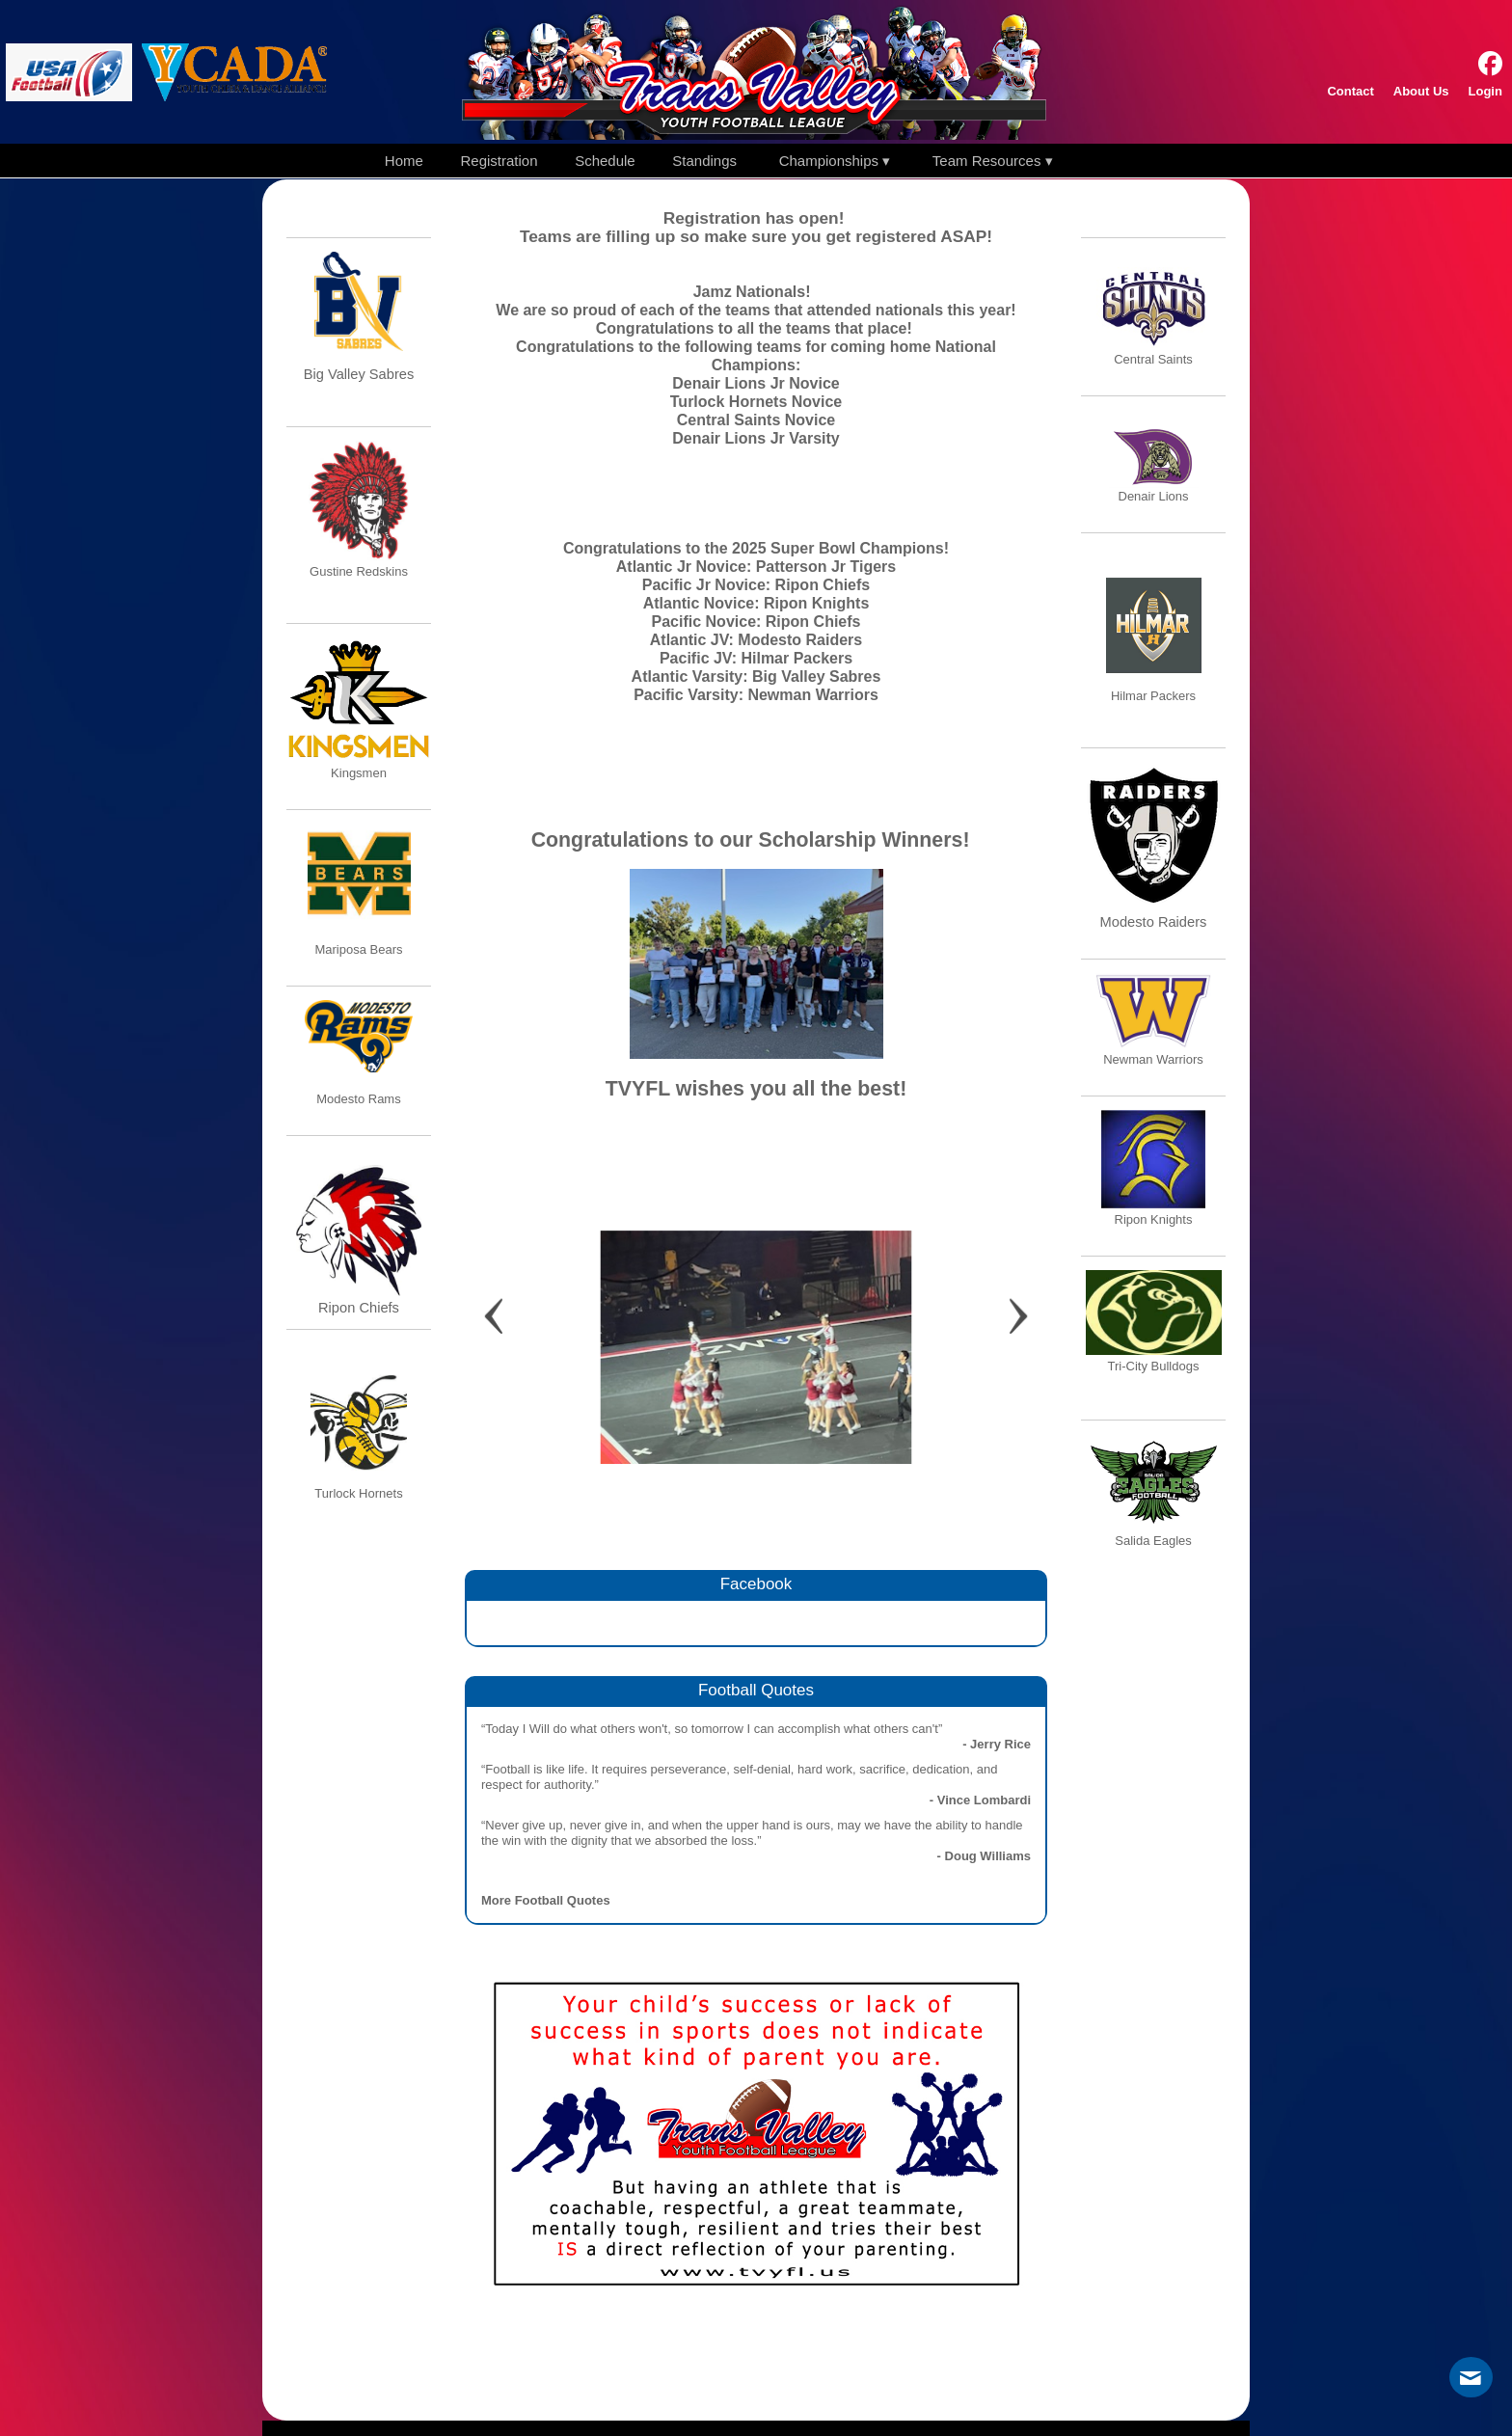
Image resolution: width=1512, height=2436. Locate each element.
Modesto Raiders (1153, 922)
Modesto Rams (358, 1099)
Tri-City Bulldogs (1154, 1366)
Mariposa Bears (358, 949)
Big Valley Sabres (359, 374)
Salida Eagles (1153, 1540)
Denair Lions (1154, 496)
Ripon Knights (1154, 1219)
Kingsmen (359, 773)
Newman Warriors (1153, 1059)
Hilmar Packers (1153, 696)
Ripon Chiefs (358, 1307)
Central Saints (1153, 359)
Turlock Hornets (358, 1493)
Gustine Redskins (359, 571)
